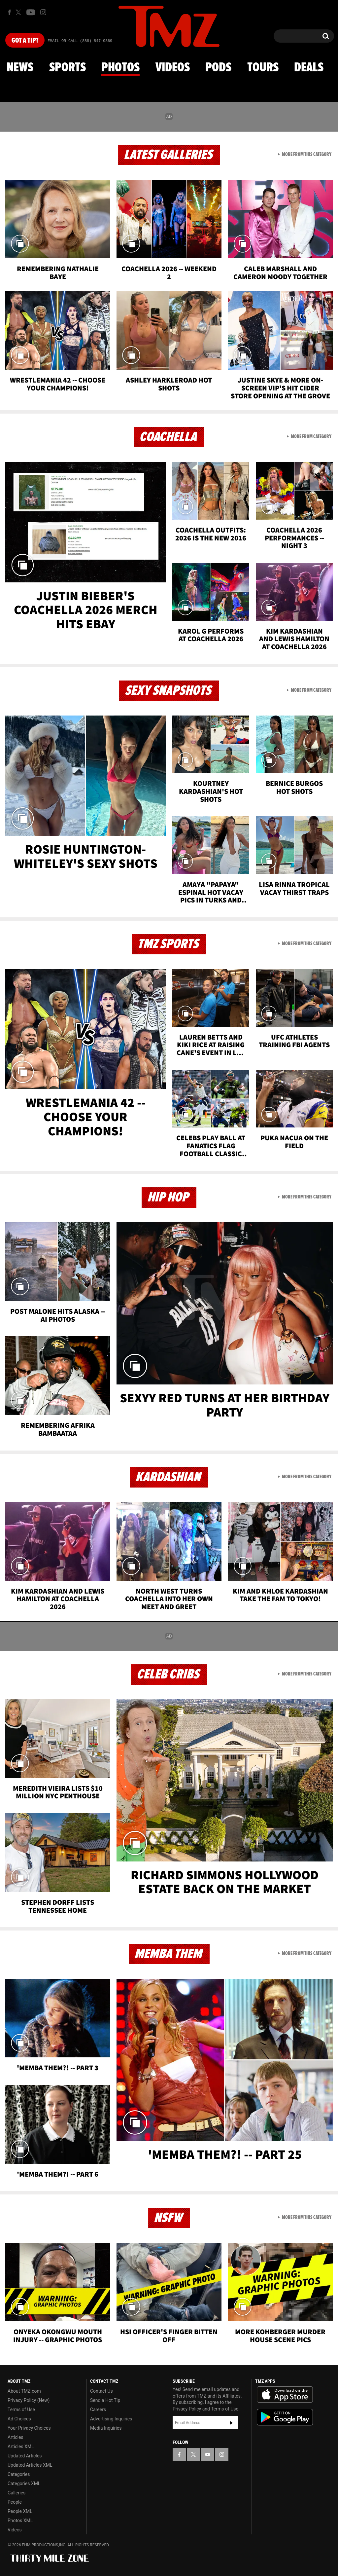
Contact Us (101, 2391)
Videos (172, 68)
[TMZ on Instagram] (43, 12)
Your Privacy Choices (29, 2428)
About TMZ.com (24, 2391)
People (15, 2502)
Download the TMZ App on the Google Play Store (285, 2417)
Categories (19, 2474)
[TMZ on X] (19, 12)
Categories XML (24, 2483)
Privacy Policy (187, 2408)
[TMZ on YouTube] (207, 2454)
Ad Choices (19, 2418)
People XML (20, 2511)
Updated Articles (25, 2455)
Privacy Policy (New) (29, 2400)
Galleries (16, 2492)
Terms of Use (21, 2409)
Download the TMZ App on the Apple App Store (285, 2394)
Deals (308, 68)
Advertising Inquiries (111, 2418)
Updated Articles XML (30, 2465)
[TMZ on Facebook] (9, 12)
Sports (67, 68)
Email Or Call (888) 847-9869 (80, 41)
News (20, 68)
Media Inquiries (105, 2428)
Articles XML (21, 2446)
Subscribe (231, 2422)
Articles (15, 2437)
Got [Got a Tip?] (25, 40)
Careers (98, 2409)
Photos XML (20, 2520)
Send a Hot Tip (105, 2400)
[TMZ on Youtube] (31, 12)
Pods (218, 68)
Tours (263, 68)
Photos (120, 68)
